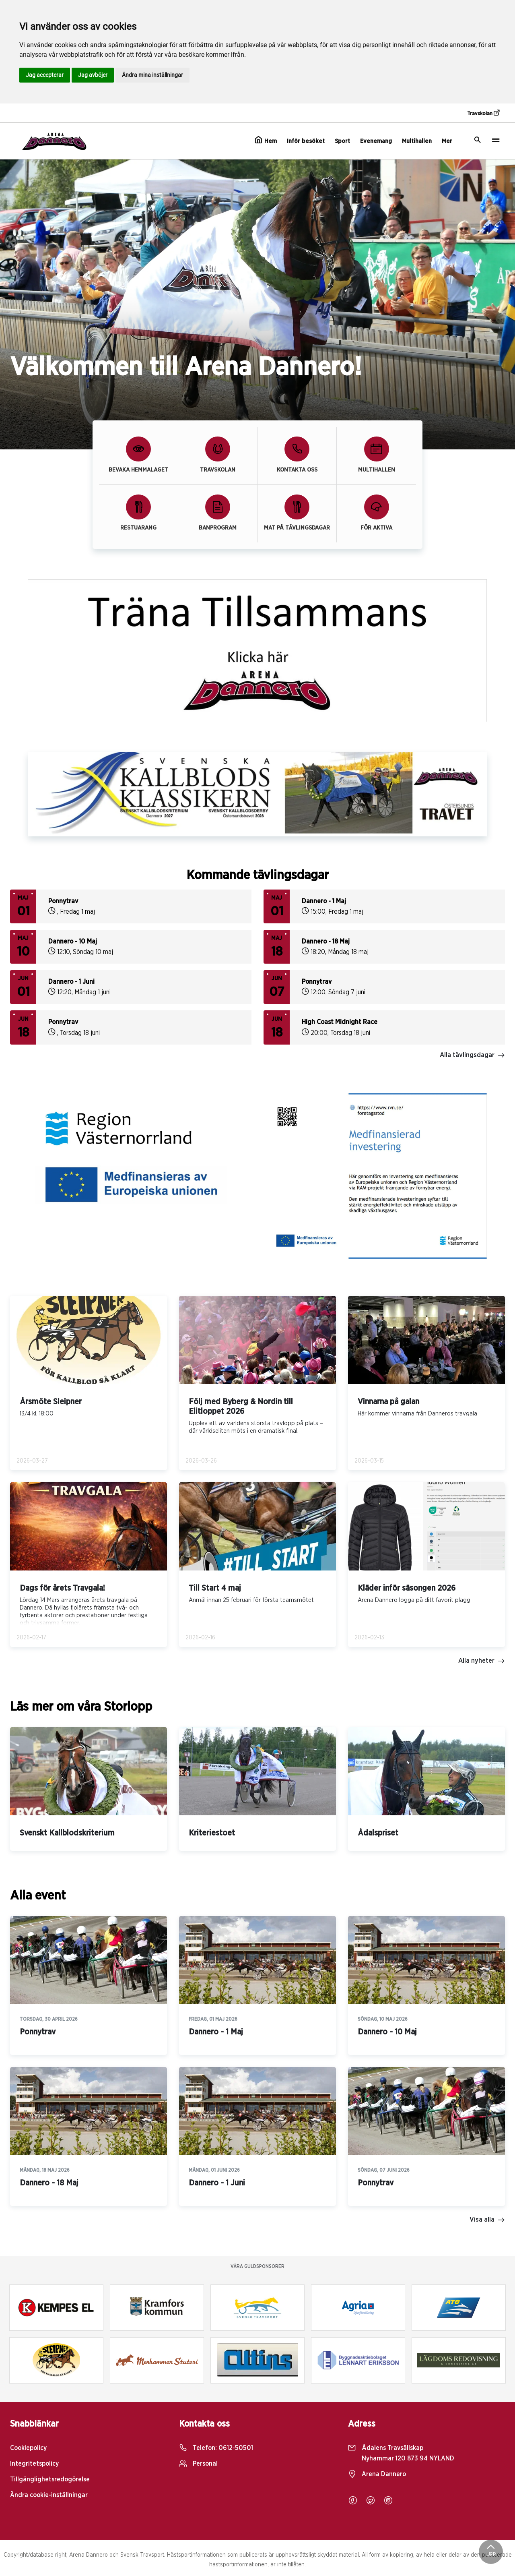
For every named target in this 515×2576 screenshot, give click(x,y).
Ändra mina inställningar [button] (152, 75)
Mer (447, 141)
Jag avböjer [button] (92, 75)
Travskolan (483, 113)
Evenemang (376, 141)
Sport (342, 141)
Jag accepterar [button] (45, 75)
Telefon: (216, 2448)
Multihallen (417, 141)
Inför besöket (306, 141)
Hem (266, 140)
